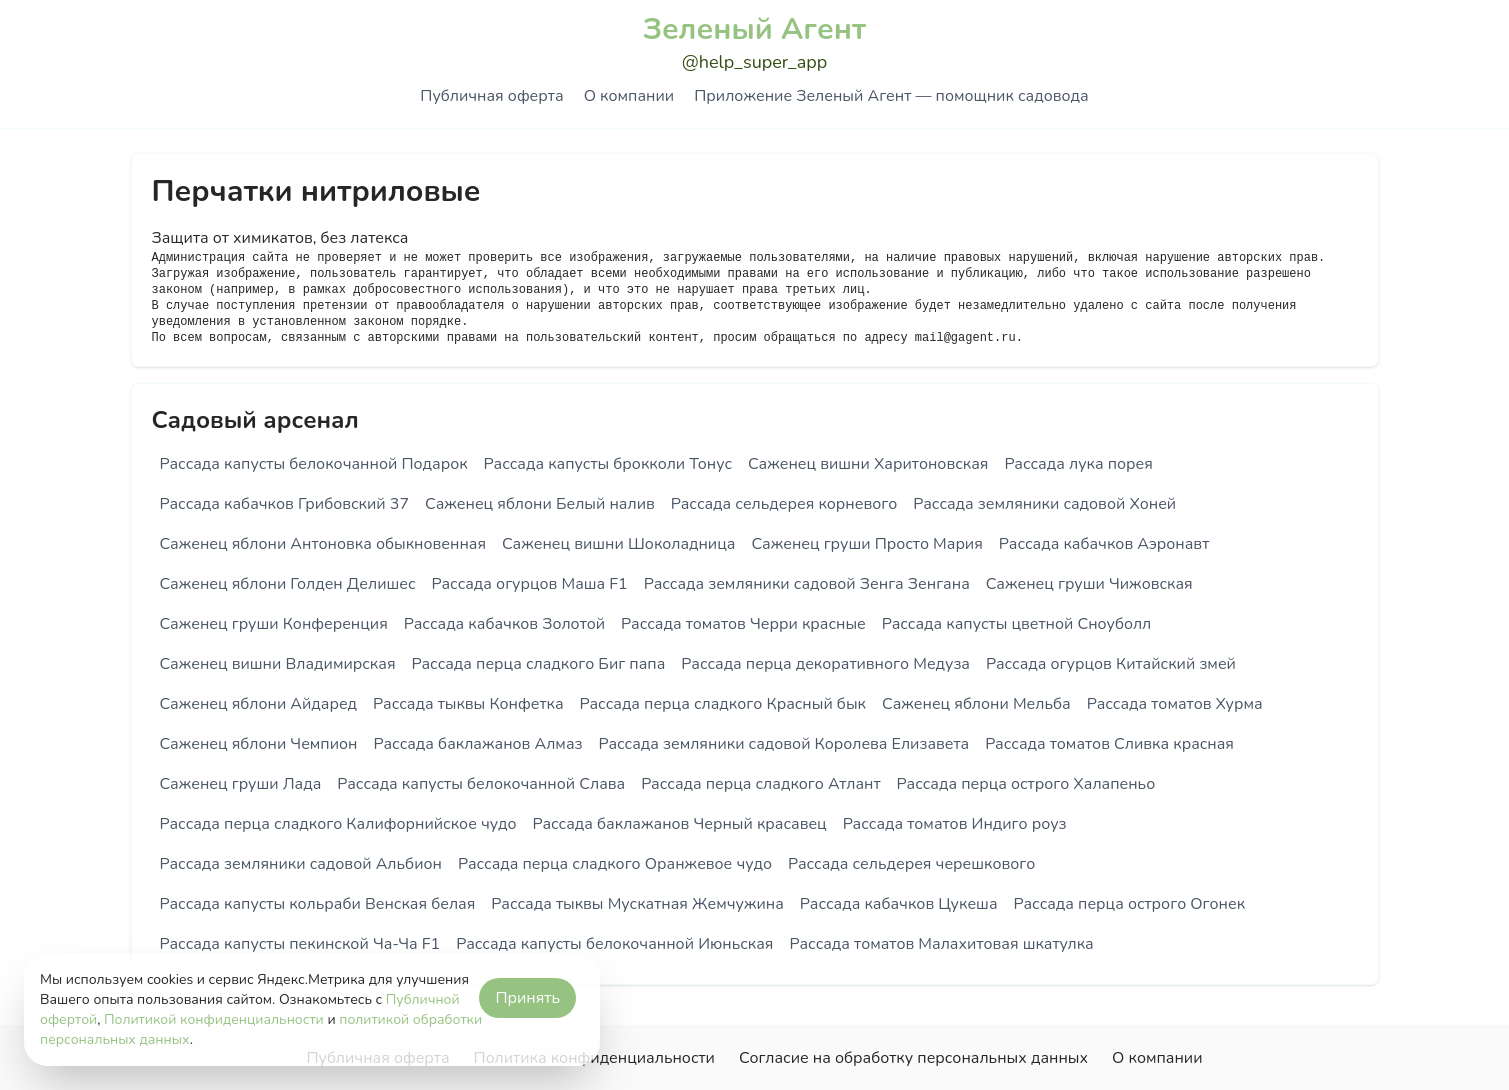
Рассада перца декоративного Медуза (825, 664)
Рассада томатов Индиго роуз (955, 824)
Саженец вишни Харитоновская (868, 464)
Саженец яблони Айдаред (259, 704)
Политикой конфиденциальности (214, 1019)
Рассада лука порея (1078, 464)
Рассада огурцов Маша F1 (530, 584)
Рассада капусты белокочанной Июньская (614, 944)
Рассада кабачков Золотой (504, 624)
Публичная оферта (491, 96)
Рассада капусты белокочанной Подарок (314, 464)
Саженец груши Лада (241, 784)
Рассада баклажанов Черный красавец (679, 824)
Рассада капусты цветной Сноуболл (1017, 624)
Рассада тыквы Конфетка (468, 704)
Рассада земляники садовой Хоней (1044, 504)
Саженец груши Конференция (274, 624)
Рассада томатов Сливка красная (1109, 744)
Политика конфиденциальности (594, 1058)
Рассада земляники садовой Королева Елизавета (783, 744)
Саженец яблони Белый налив (540, 504)
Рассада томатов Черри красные (743, 624)
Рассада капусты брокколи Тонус (608, 464)
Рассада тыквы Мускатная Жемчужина (637, 904)
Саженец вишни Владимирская (278, 664)
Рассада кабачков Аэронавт (1104, 544)
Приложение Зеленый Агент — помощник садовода (891, 96)
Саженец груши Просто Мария (866, 544)
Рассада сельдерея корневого (784, 504)
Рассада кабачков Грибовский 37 (285, 504)
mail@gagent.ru (965, 338)
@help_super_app (755, 62)
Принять (527, 998)
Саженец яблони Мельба (976, 704)
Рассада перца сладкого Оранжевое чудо (615, 864)
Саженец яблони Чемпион (259, 744)
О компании (629, 96)
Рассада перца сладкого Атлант (760, 784)
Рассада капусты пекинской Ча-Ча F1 (300, 944)
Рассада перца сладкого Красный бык (723, 704)
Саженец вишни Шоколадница (618, 544)
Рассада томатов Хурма (1175, 704)
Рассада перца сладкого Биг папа (539, 664)
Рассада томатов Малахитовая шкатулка (942, 944)
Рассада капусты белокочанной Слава (481, 784)
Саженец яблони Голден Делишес (288, 584)
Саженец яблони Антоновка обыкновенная (323, 544)
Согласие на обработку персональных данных (913, 1058)
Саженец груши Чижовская (1089, 584)
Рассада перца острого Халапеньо (1026, 784)
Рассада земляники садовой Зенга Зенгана (807, 584)
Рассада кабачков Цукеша (899, 904)
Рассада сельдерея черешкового (911, 864)
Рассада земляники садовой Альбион (301, 864)
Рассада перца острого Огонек (1130, 904)
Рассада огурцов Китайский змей (1111, 664)
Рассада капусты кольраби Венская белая (318, 904)
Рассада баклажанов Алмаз (478, 744)
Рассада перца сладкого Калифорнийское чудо (338, 824)
